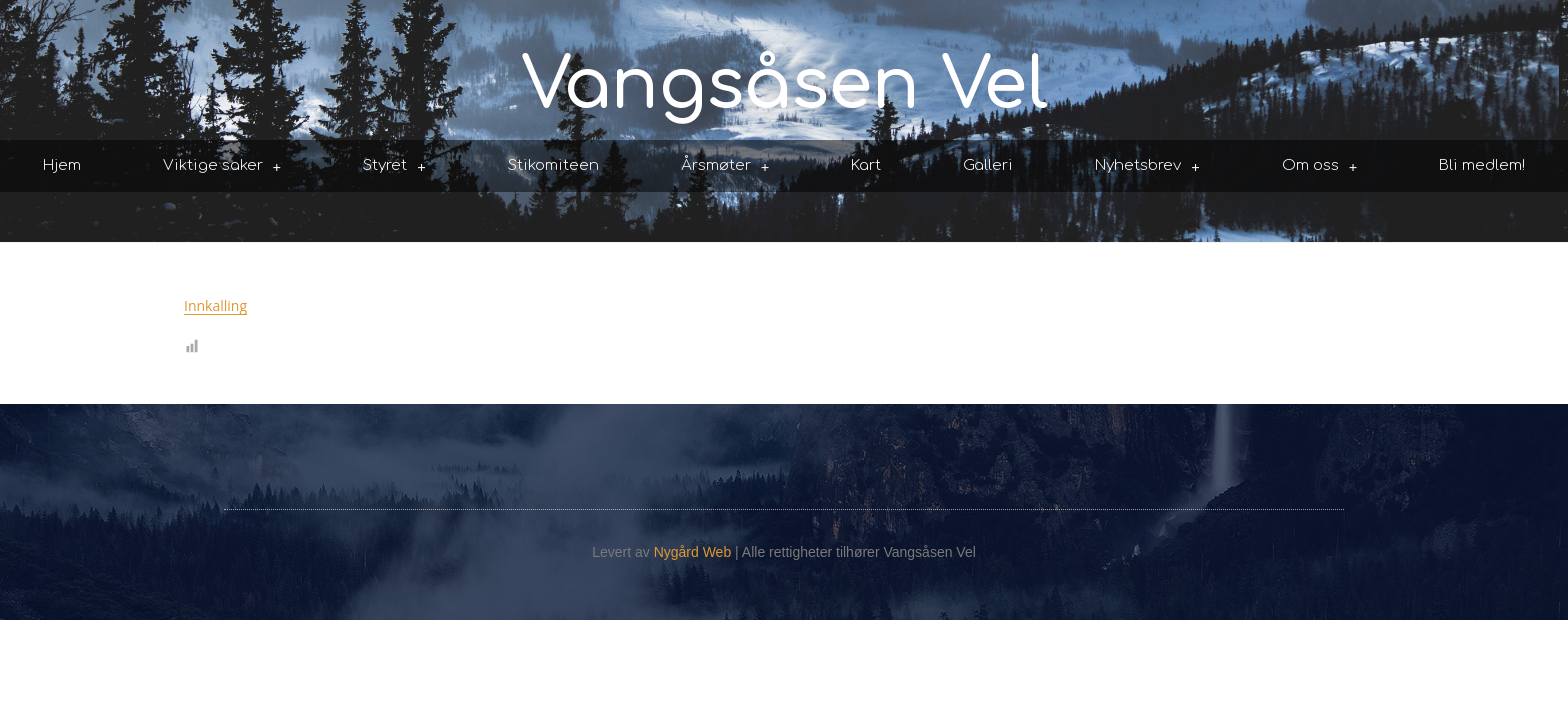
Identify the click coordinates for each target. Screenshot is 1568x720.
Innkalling (215, 305)
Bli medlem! (1482, 165)
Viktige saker (222, 166)
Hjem (62, 165)
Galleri (988, 165)
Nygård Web (693, 552)
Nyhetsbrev (1147, 166)
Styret (394, 166)
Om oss (1320, 166)
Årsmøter (725, 166)
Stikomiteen (553, 165)
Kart (866, 165)
